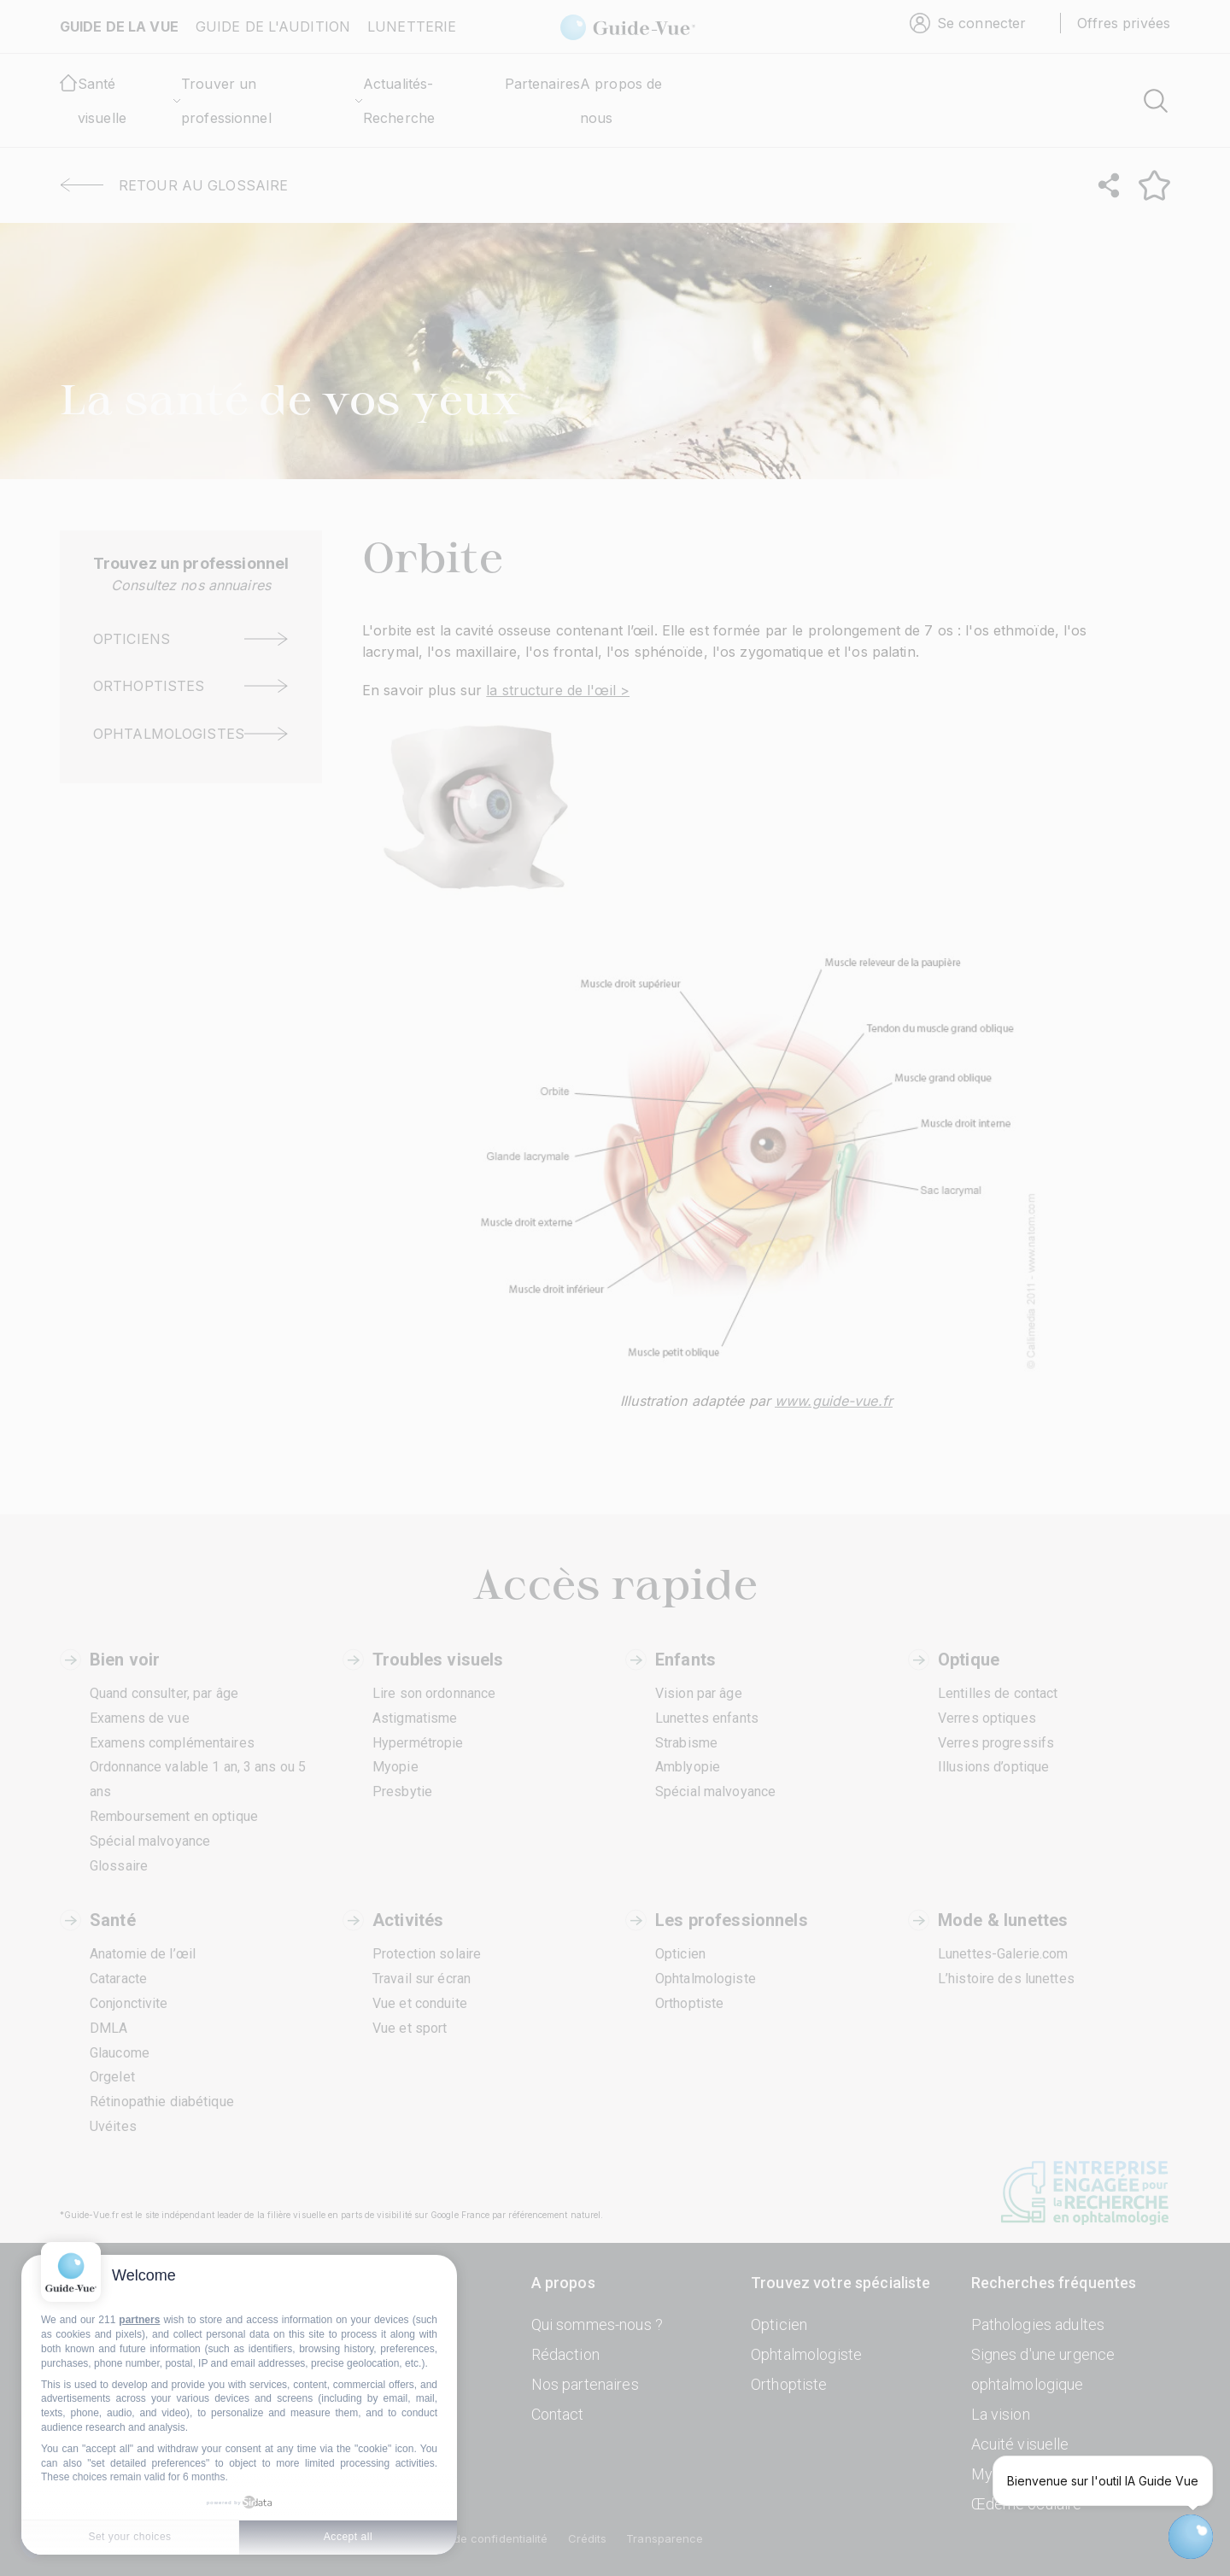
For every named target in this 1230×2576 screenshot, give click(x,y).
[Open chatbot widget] (1190, 2537)
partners (139, 2320)
